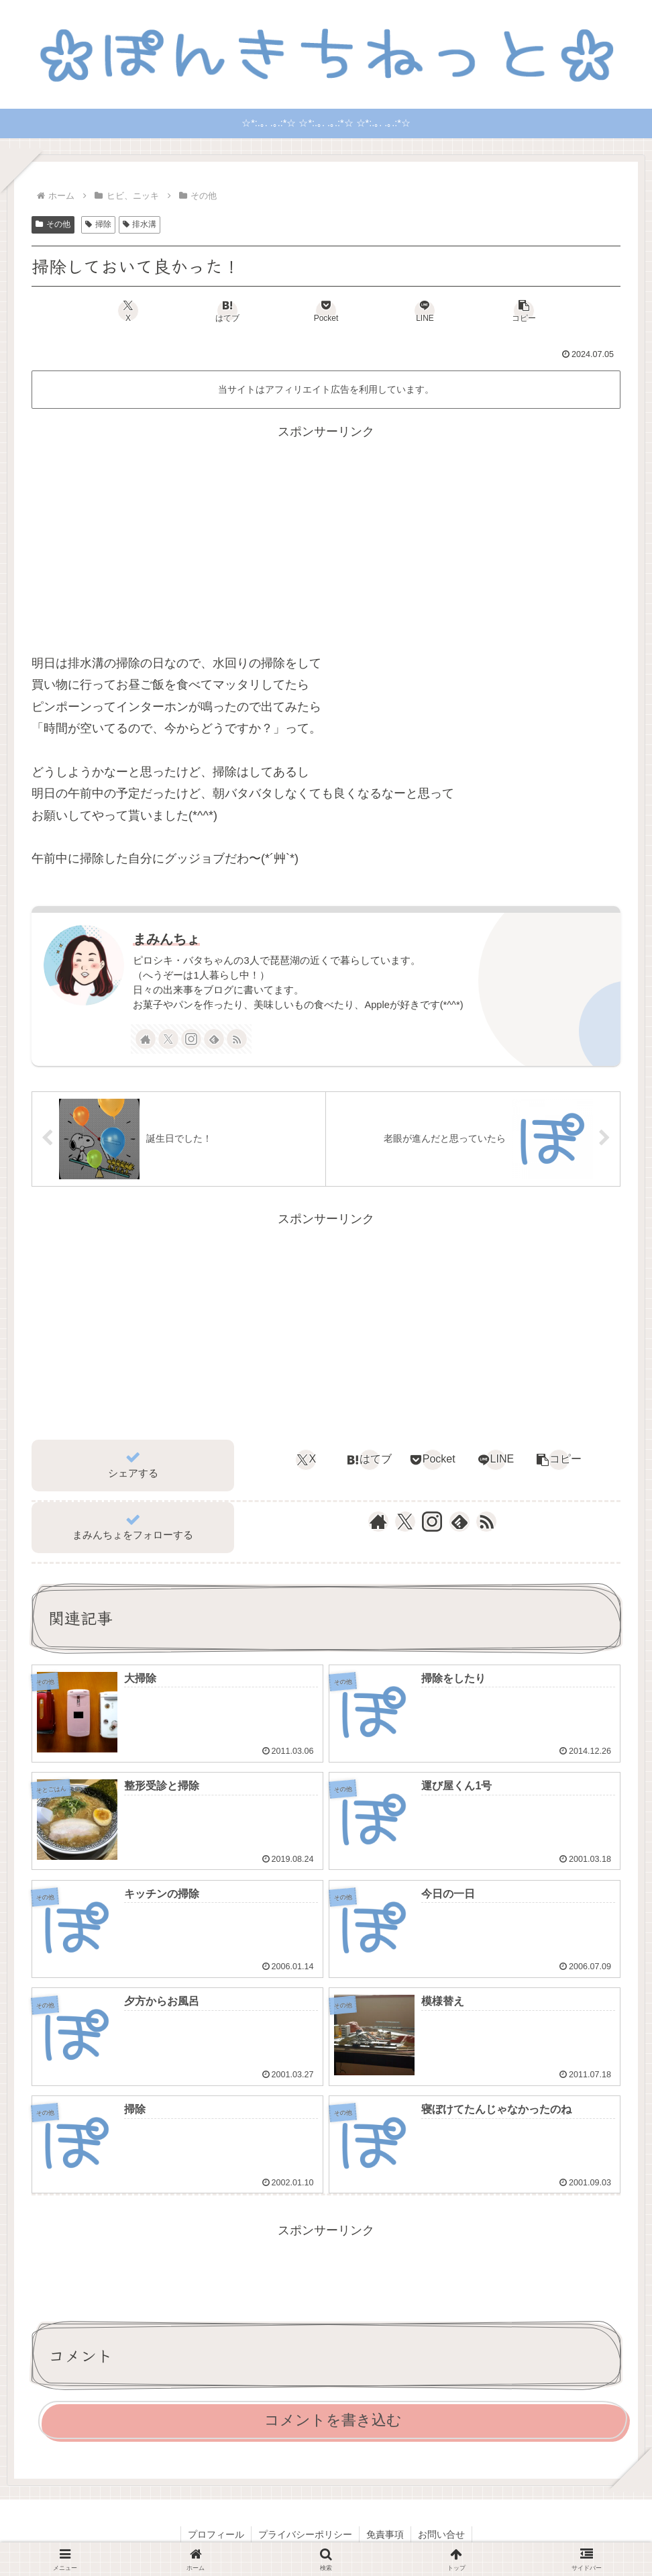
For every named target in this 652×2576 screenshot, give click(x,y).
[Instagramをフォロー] (191, 1039)
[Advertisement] (326, 537)
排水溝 (140, 224)
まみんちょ (166, 939)
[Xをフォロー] (168, 1039)
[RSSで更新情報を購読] (237, 1039)
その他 (53, 224)
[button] (524, 310)
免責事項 (385, 2534)
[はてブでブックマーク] (227, 310)
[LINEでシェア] (425, 310)
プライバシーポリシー (305, 2534)
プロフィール (216, 2534)
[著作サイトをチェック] (145, 1039)
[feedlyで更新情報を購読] (214, 1039)
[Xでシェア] (128, 310)
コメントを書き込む (333, 2420)
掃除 (98, 224)
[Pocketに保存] (326, 310)
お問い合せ (441, 2534)
